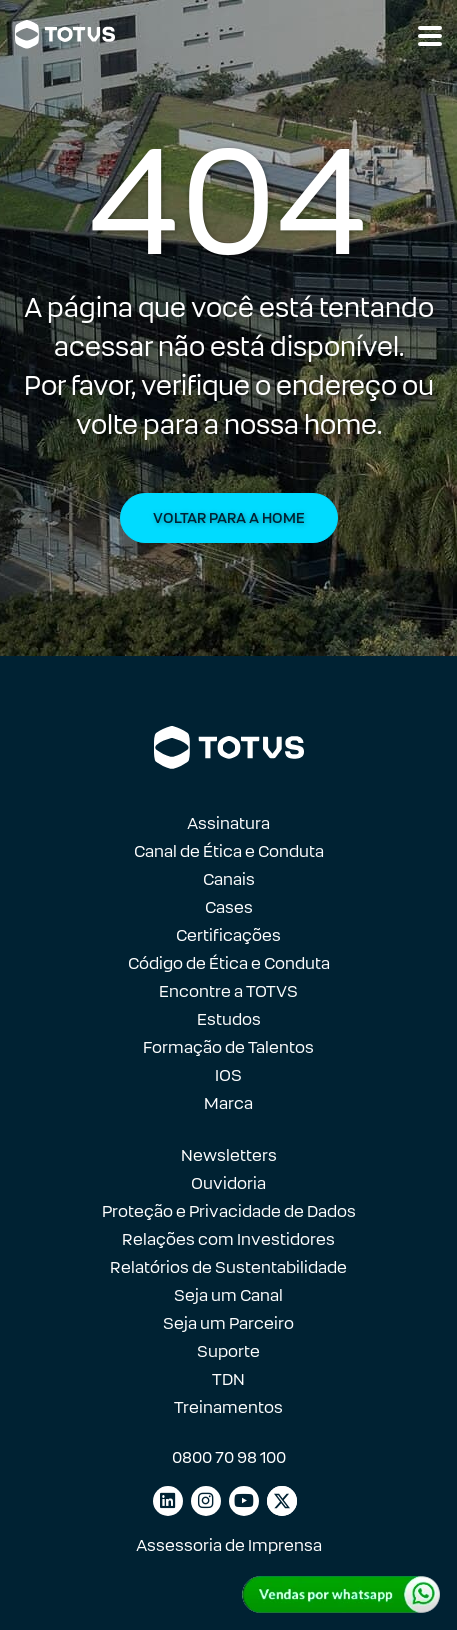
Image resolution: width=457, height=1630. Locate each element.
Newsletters (229, 1155)
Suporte (228, 1351)
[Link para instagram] (206, 1501)
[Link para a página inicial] (65, 34)
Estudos (229, 1019)
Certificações (228, 935)
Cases (229, 907)
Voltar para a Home (229, 518)
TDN (228, 1379)
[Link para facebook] (282, 1501)
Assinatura (228, 823)
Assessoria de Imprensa (229, 1545)
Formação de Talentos (228, 1047)
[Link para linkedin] (168, 1501)
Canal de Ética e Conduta (229, 851)
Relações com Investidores (228, 1239)
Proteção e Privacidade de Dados (229, 1211)
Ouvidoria (228, 1183)
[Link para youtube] (244, 1501)
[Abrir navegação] (430, 36)
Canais (229, 879)
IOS (228, 1075)
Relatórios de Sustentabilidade (228, 1267)
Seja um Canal (228, 1295)
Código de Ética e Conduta (229, 963)
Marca (228, 1103)
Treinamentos (228, 1407)
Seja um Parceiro (228, 1323)
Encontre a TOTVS (228, 991)
